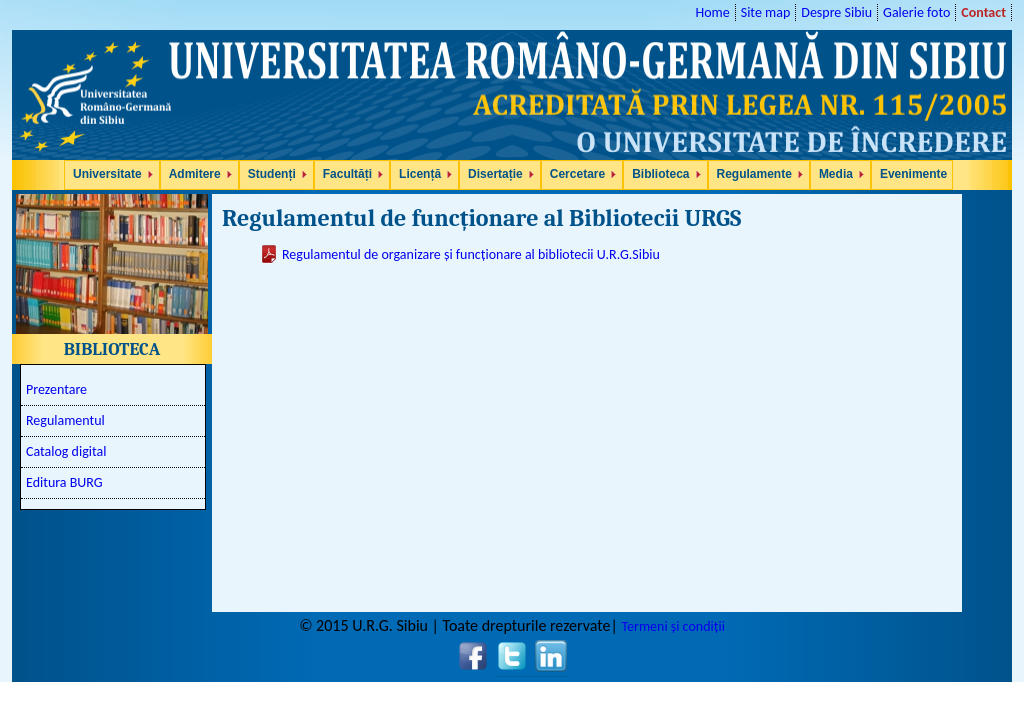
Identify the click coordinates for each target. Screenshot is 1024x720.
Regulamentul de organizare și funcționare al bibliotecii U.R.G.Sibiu (471, 254)
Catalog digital (66, 451)
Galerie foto (916, 12)
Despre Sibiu (836, 12)
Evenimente (913, 174)
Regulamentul (65, 420)
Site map (766, 12)
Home (712, 12)
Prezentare (56, 389)
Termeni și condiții (672, 626)
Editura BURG (64, 482)
